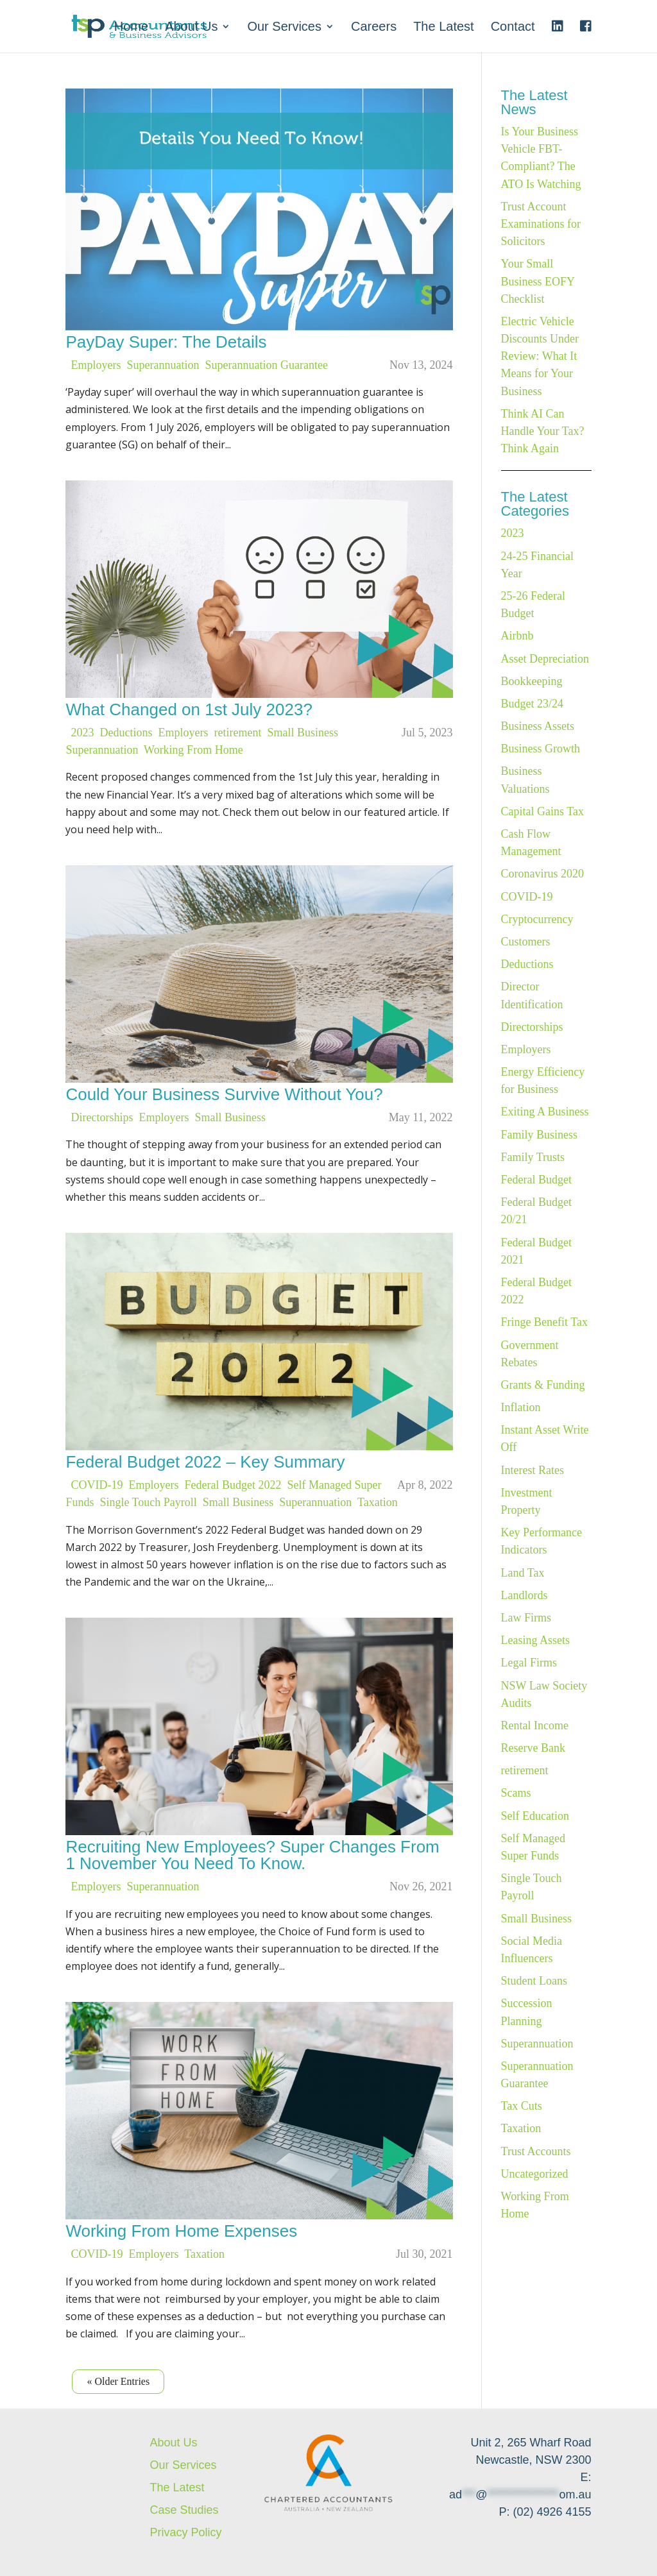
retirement (238, 732)
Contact (513, 27)
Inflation (521, 1407)
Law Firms (526, 1617)
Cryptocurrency (537, 919)
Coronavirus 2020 (542, 873)
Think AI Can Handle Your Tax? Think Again (542, 431)
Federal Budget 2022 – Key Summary (205, 1461)
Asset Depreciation (545, 658)
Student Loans (534, 1980)
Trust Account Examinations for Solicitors (541, 224)
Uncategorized (534, 2173)
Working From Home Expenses (181, 2231)
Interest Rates (532, 1470)
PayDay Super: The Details (165, 342)
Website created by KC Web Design (314, 2525)
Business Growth (541, 748)
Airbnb (517, 635)
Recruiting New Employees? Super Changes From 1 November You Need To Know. (252, 1855)
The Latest (443, 27)
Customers (525, 941)
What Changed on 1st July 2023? (188, 709)
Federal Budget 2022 (233, 1485)
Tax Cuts (521, 2105)
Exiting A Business (545, 1111)
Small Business (302, 732)
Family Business (539, 1134)
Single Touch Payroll (147, 1502)
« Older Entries (118, 2381)
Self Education (535, 1815)
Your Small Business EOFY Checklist (538, 281)
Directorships (102, 1117)
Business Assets (538, 726)
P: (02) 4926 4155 (545, 2511)
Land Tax (523, 1572)
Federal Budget (536, 1179)
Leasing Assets (535, 1640)
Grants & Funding (543, 1384)
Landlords (524, 1595)
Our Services (284, 27)
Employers (96, 365)
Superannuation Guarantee (266, 365)
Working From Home (193, 749)
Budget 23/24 (532, 703)
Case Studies (183, 2510)
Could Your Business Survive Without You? (223, 1094)
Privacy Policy (185, 2532)
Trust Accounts (536, 2151)
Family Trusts (533, 1157)
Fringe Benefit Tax (544, 1322)
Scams (516, 1792)
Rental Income (534, 1725)
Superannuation (163, 365)
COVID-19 (97, 1485)
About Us (191, 27)
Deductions (126, 732)
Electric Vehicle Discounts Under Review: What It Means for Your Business (540, 356)
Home (131, 27)
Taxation (377, 1502)
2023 (82, 732)
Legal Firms (529, 1662)
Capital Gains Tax (542, 811)
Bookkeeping (532, 681)
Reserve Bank (533, 1747)
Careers (374, 27)
